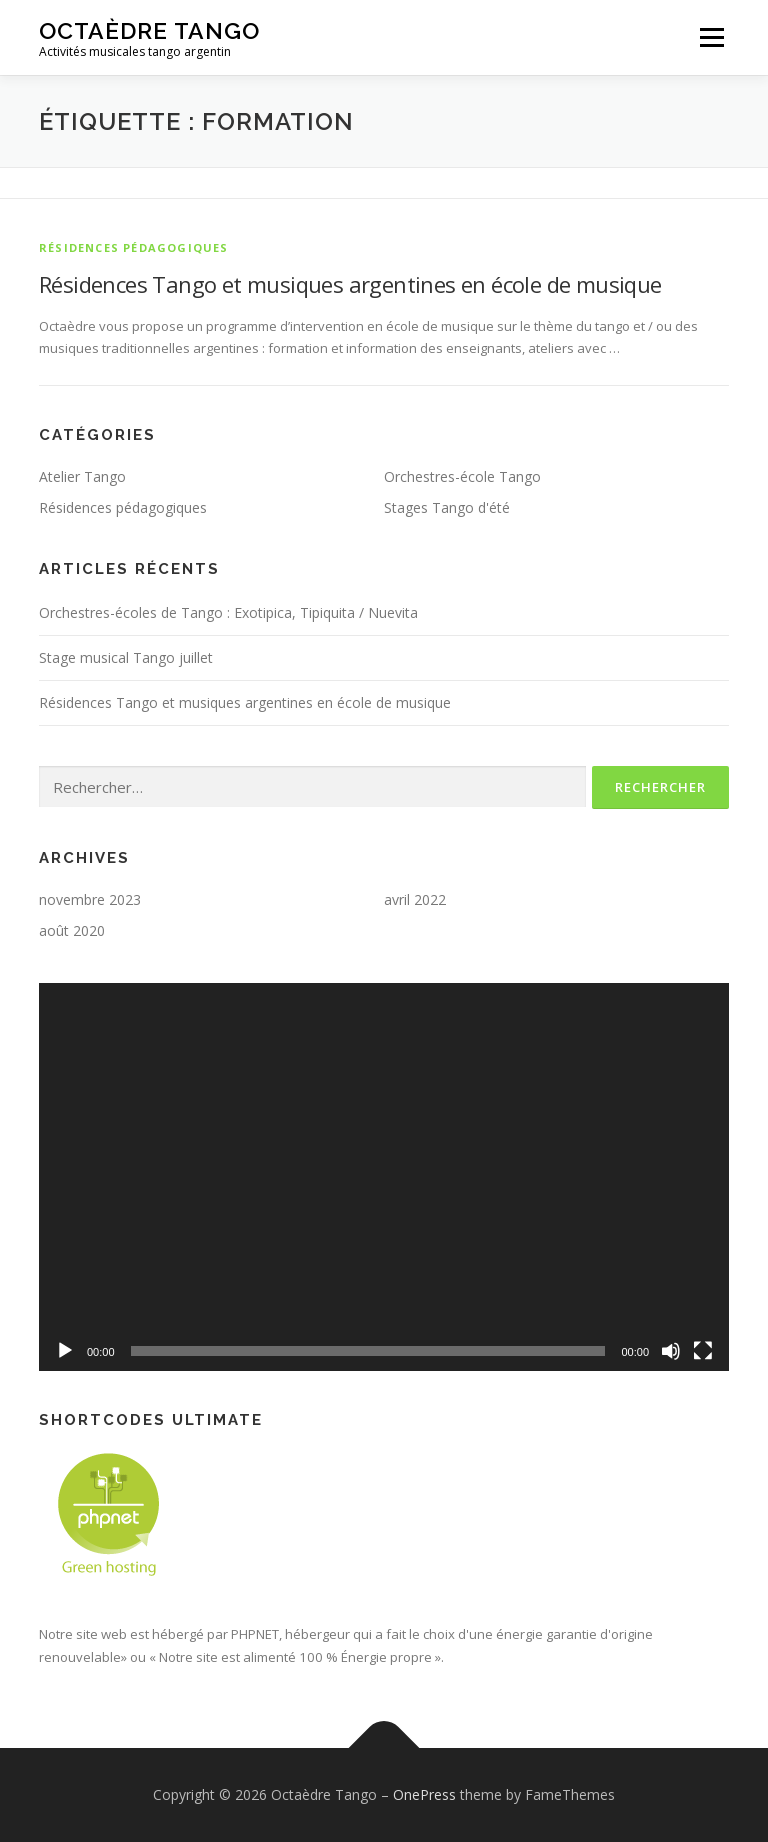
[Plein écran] (703, 1351)
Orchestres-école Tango (462, 476)
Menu (711, 37)
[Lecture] (65, 1351)
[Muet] (671, 1351)
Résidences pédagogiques (134, 247)
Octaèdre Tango (149, 30)
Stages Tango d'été (447, 507)
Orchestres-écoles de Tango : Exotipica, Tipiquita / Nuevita (228, 612)
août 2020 (72, 930)
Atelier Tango (82, 476)
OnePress (424, 1794)
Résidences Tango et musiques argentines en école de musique (350, 284)
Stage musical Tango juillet (126, 657)
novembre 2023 (90, 899)
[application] (384, 1177)
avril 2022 (415, 899)
